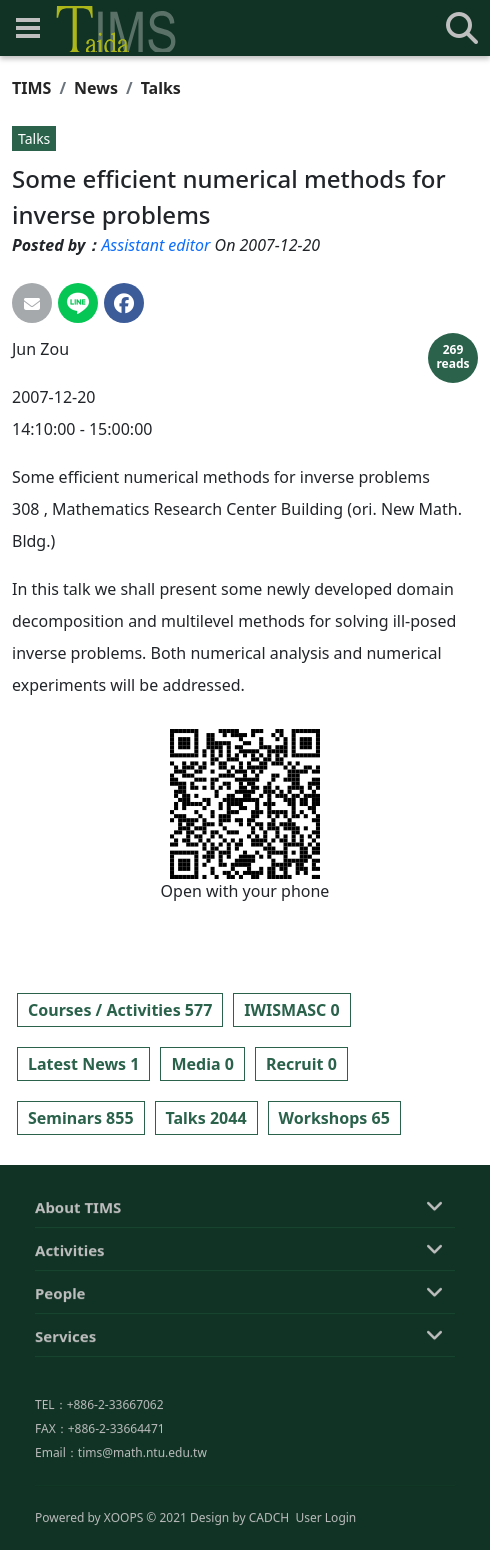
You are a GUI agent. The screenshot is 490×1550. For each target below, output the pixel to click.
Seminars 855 (81, 1118)
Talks (161, 88)
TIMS (31, 88)
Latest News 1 (83, 1064)
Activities (70, 1348)
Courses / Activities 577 (120, 1010)
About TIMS (78, 1305)
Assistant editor (155, 245)
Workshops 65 (334, 1118)
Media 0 (202, 1064)
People (60, 1391)
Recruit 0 (301, 1064)
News (96, 88)
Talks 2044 (206, 1118)
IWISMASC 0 (291, 1010)
